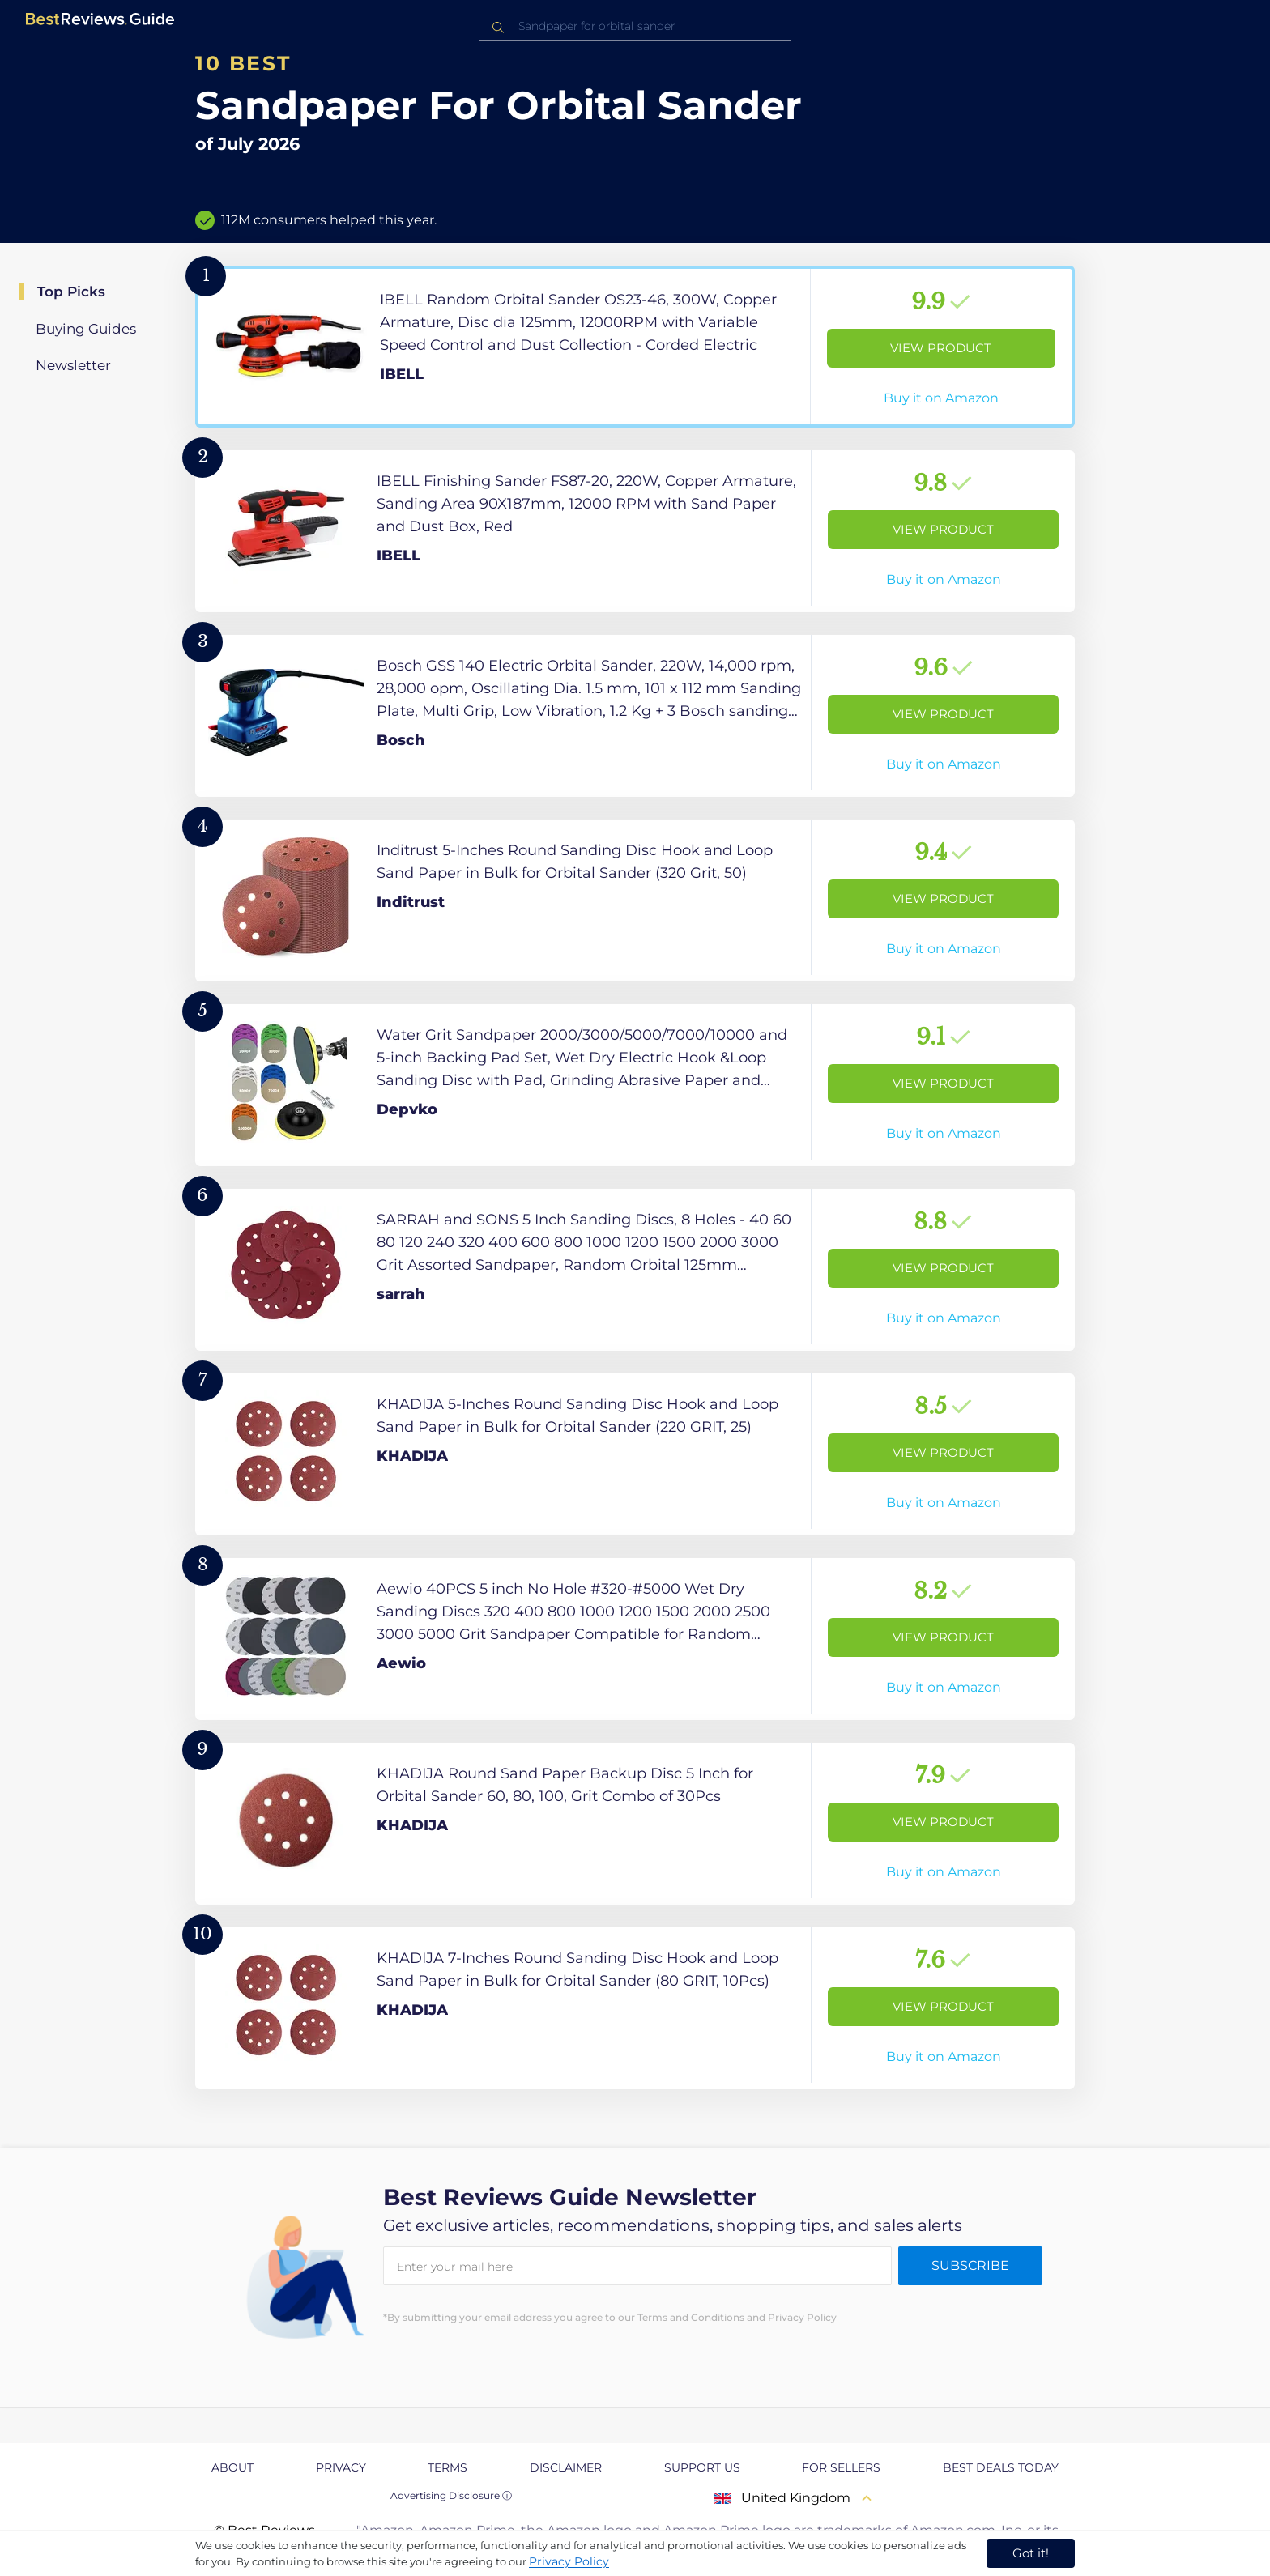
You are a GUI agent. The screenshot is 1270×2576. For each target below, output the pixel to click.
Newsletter (73, 365)
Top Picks (71, 291)
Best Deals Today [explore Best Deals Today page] (1001, 2467)
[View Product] (635, 347)
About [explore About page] (232, 2467)
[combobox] (635, 26)
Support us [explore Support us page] (702, 2467)
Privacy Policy (569, 2561)
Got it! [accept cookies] (1030, 2553)
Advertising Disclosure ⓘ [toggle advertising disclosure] (451, 2495)
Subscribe (970, 2265)
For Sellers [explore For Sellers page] (841, 2467)
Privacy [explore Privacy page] (341, 2467)
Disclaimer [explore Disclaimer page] (566, 2467)
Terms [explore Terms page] (447, 2467)
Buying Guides (86, 329)
